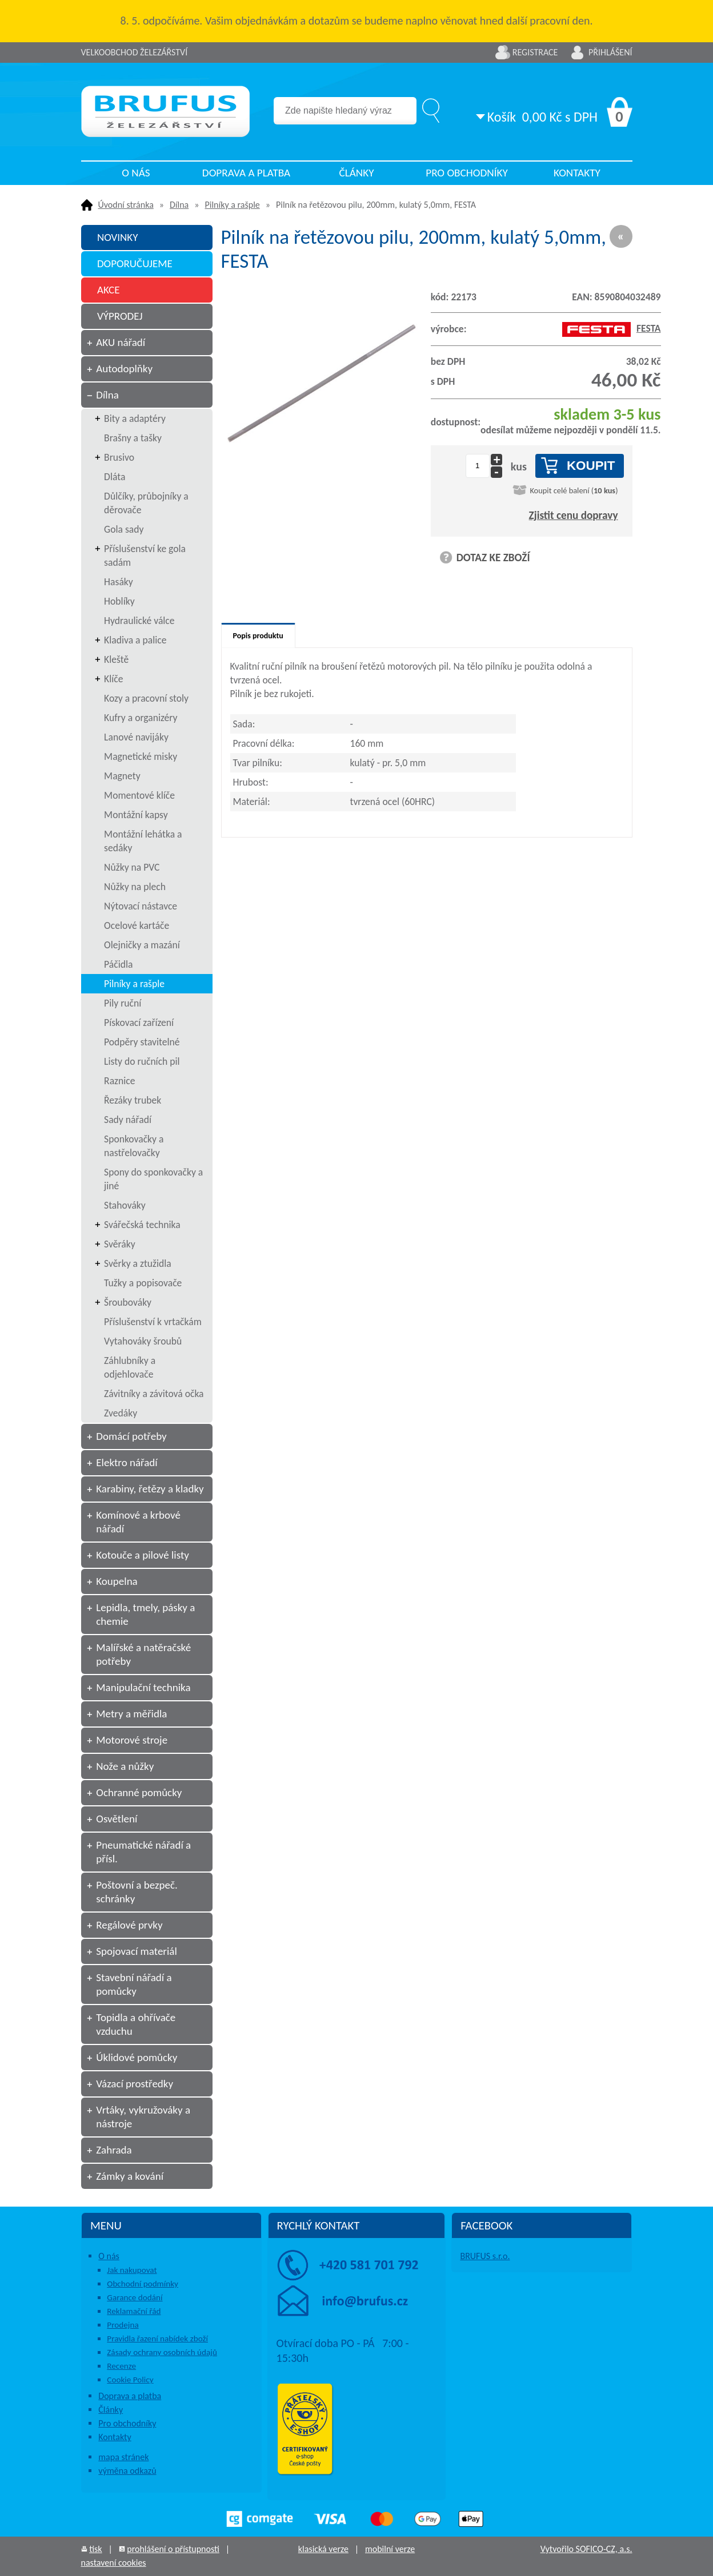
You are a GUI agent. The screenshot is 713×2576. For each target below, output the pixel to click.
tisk (95, 2548)
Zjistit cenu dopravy (573, 515)
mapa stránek (123, 2457)
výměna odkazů (127, 2470)
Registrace (535, 52)
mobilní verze (390, 2548)
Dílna (179, 204)
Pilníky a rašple (232, 204)
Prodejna (122, 2325)
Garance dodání (134, 2297)
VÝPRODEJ (120, 316)
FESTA (611, 328)
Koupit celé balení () (574, 490)
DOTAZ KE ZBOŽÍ (493, 557)
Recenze (121, 2366)
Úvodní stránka (126, 204)
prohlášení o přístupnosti (173, 2548)
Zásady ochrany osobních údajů (162, 2352)
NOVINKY (117, 237)
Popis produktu (258, 636)
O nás (136, 172)
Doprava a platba (246, 172)
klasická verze (323, 2548)
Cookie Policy (130, 2379)
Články (356, 172)
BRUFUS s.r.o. (485, 2256)
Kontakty (577, 172)
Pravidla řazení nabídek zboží (157, 2338)
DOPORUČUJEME (135, 263)
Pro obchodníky (467, 172)
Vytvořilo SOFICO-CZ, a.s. (586, 2548)
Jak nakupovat (132, 2270)
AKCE (108, 289)
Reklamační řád (134, 2311)
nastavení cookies (113, 2562)
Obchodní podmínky (142, 2284)
